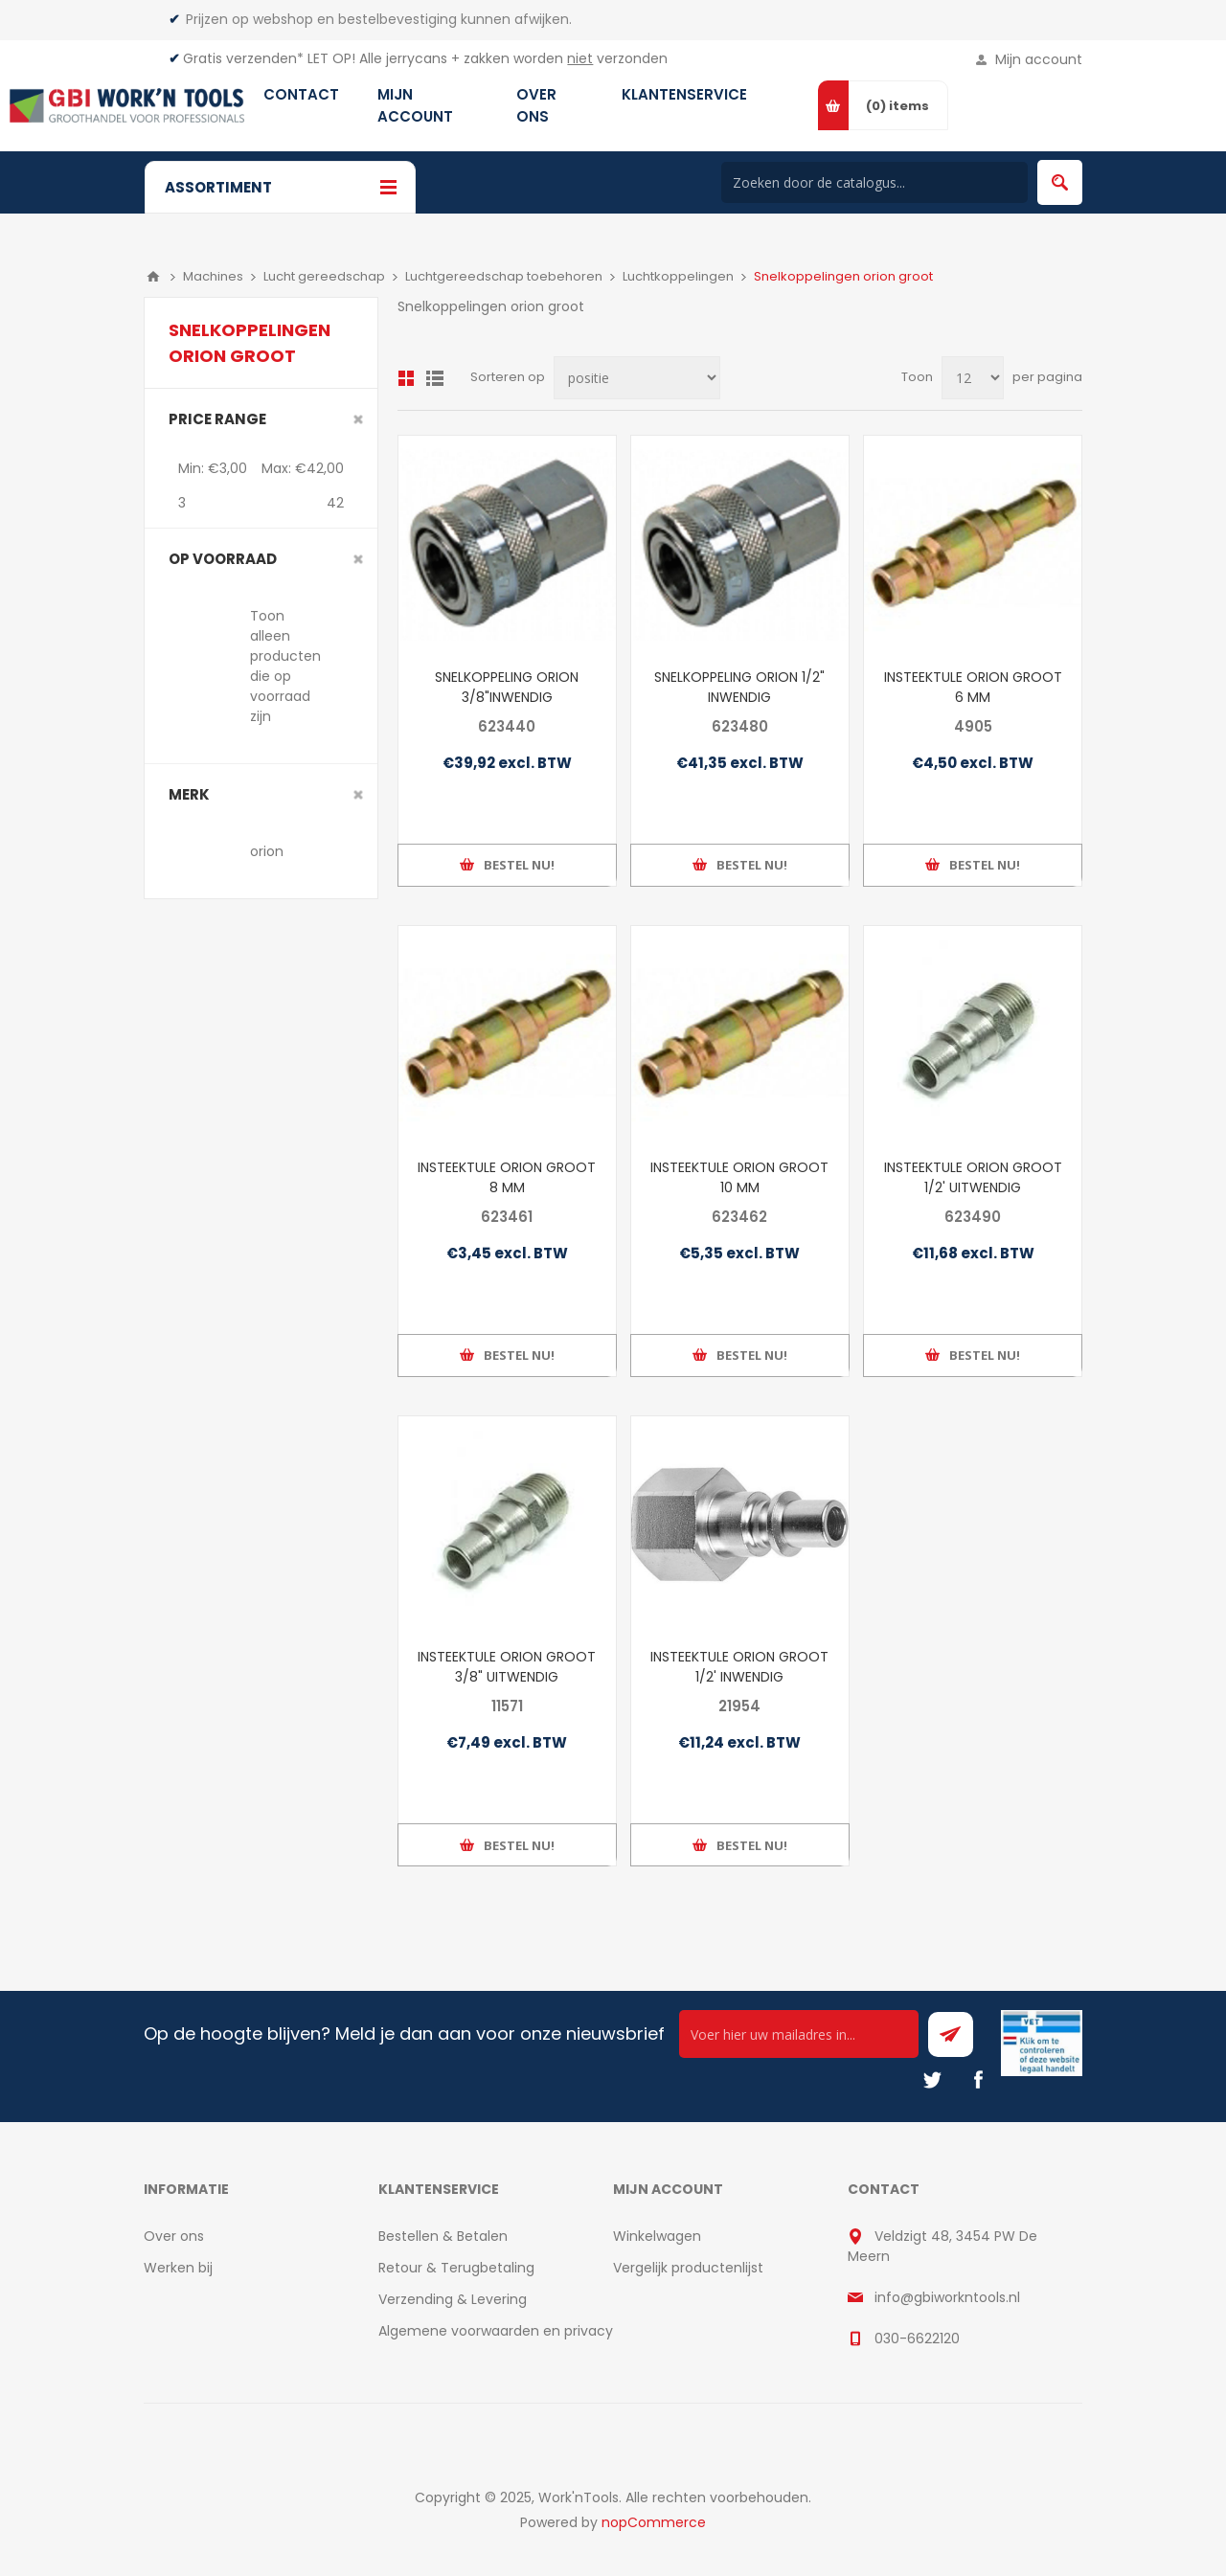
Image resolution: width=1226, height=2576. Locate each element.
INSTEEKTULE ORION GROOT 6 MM (973, 687)
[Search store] (874, 182)
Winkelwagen (657, 2236)
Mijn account (1038, 59)
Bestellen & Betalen (443, 2236)
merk (189, 794)
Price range (217, 419)
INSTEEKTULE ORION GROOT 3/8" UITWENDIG (507, 1666)
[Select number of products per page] (973, 377)
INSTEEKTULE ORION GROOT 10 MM (739, 1177)
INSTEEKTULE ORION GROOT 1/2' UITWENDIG (973, 1177)
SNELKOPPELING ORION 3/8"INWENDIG (507, 687)
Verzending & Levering (452, 2299)
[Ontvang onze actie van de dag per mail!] (799, 2034)
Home (153, 276)
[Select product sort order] (637, 377)
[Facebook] (978, 2080)
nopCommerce (654, 2522)
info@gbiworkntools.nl (947, 2297)
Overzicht (406, 378)
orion (267, 851)
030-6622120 (917, 2338)
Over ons (174, 2236)
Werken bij (178, 2267)
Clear (358, 419)
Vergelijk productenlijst (688, 2267)
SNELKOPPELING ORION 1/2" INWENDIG (739, 687)
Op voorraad (223, 559)
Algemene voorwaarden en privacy (495, 2330)
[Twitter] (932, 2080)
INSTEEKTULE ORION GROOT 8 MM (507, 1177)
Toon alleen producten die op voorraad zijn (285, 666)
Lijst (434, 378)
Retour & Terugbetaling (456, 2267)
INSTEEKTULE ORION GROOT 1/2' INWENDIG (739, 1666)
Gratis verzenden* (243, 58)
